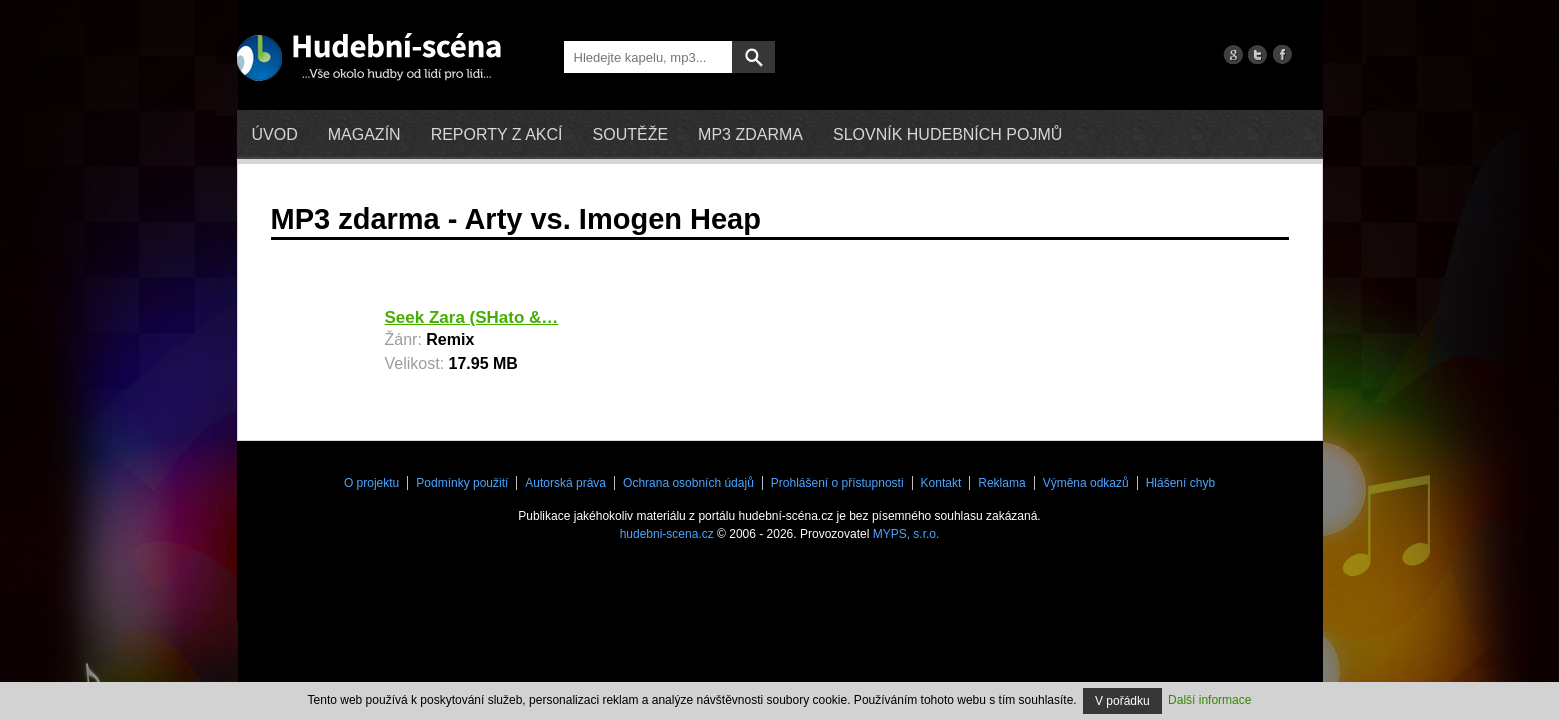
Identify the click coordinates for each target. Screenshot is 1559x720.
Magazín (364, 134)
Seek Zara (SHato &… (472, 317)
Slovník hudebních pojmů (947, 134)
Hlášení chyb (1180, 483)
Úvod (275, 134)
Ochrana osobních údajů (688, 483)
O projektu (371, 483)
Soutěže (631, 134)
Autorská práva (565, 483)
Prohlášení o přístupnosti (837, 483)
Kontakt (941, 483)
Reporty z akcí (497, 134)
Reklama (1001, 483)
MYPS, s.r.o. (906, 534)
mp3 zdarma (750, 134)
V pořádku (1122, 701)
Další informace (1209, 700)
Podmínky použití (462, 483)
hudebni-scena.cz (667, 534)
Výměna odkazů (1086, 483)
